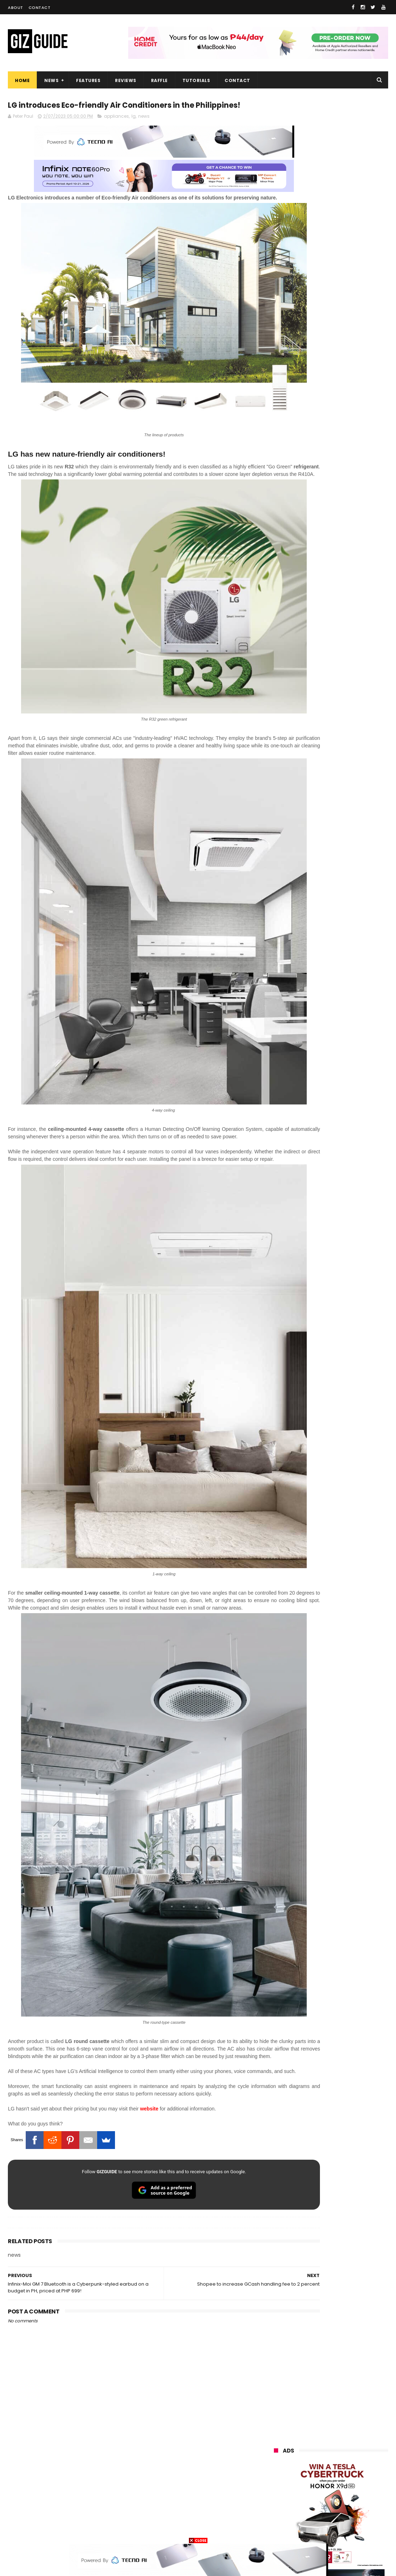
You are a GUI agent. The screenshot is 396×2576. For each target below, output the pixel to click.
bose (347, 2524)
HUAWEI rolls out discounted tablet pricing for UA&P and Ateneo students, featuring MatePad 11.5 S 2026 (348, 727)
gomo (359, 2497)
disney (277, 2511)
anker (323, 2497)
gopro (349, 2511)
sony (318, 2418)
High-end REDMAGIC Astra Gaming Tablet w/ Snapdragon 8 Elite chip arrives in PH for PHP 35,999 (346, 657)
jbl (313, 2484)
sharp (353, 2445)
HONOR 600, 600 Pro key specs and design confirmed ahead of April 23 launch (348, 691)
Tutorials (196, 80)
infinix (315, 2405)
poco (275, 2445)
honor (317, 2392)
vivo (355, 2379)
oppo (276, 2379)
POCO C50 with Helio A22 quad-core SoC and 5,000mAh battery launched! (348, 621)
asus (356, 2392)
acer (275, 2431)
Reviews (125, 80)
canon (314, 2458)
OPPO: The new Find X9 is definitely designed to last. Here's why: (326, 370)
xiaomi (316, 2379)
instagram (282, 2497)
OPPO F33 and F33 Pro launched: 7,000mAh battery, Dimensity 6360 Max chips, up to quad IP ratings (349, 936)
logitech (279, 2484)
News (51, 80)
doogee (331, 2471)
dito (310, 2431)
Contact (40, 7)
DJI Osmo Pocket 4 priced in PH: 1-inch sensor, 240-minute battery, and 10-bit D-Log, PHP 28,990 (349, 866)
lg (133, 131)
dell (345, 2484)
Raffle (159, 80)
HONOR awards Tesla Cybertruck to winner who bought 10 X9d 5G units (345, 761)
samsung (326, 2365)
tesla (276, 2524)
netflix (277, 2458)
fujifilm (314, 2445)
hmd (314, 2511)
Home (22, 80)
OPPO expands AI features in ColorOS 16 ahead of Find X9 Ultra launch (348, 900)
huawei (278, 2365)
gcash (347, 2431)
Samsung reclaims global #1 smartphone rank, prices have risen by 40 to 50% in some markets (348, 829)
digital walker (284, 2471)
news (144, 131)
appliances (116, 131)
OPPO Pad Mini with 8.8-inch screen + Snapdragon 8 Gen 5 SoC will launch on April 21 (348, 793)
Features (88, 80)
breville (312, 2524)
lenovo (277, 2418)
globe (276, 2405)
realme (278, 2392)
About (15, 7)
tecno (356, 2418)
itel (348, 2458)
